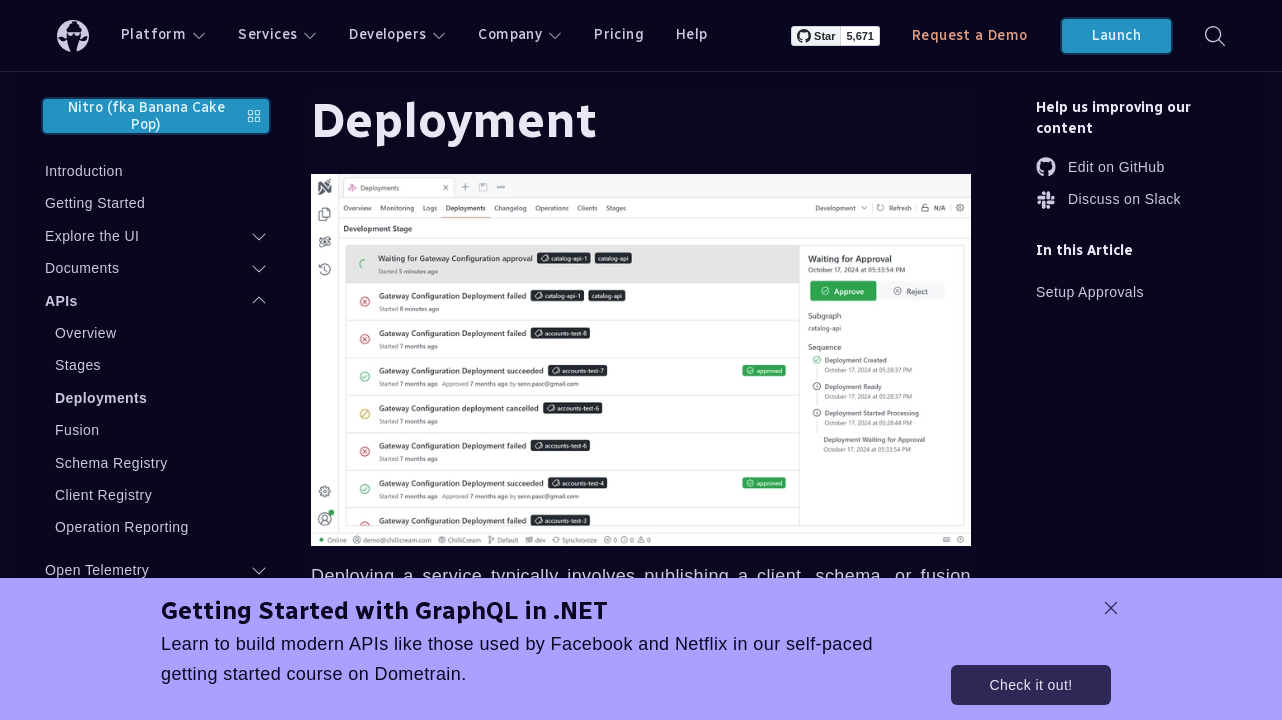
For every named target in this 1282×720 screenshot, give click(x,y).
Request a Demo (970, 35)
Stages (78, 365)
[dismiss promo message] (1111, 608)
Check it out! (1030, 685)
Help (692, 34)
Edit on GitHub (1100, 167)
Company (520, 34)
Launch (1116, 35)
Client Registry (103, 495)
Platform (163, 34)
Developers (397, 34)
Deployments (101, 398)
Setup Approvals (1090, 292)
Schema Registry (111, 463)
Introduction (84, 171)
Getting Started (95, 203)
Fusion (77, 430)
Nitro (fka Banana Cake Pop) (164, 116)
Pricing (619, 34)
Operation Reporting (122, 527)
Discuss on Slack (1108, 200)
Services (277, 34)
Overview (86, 333)
